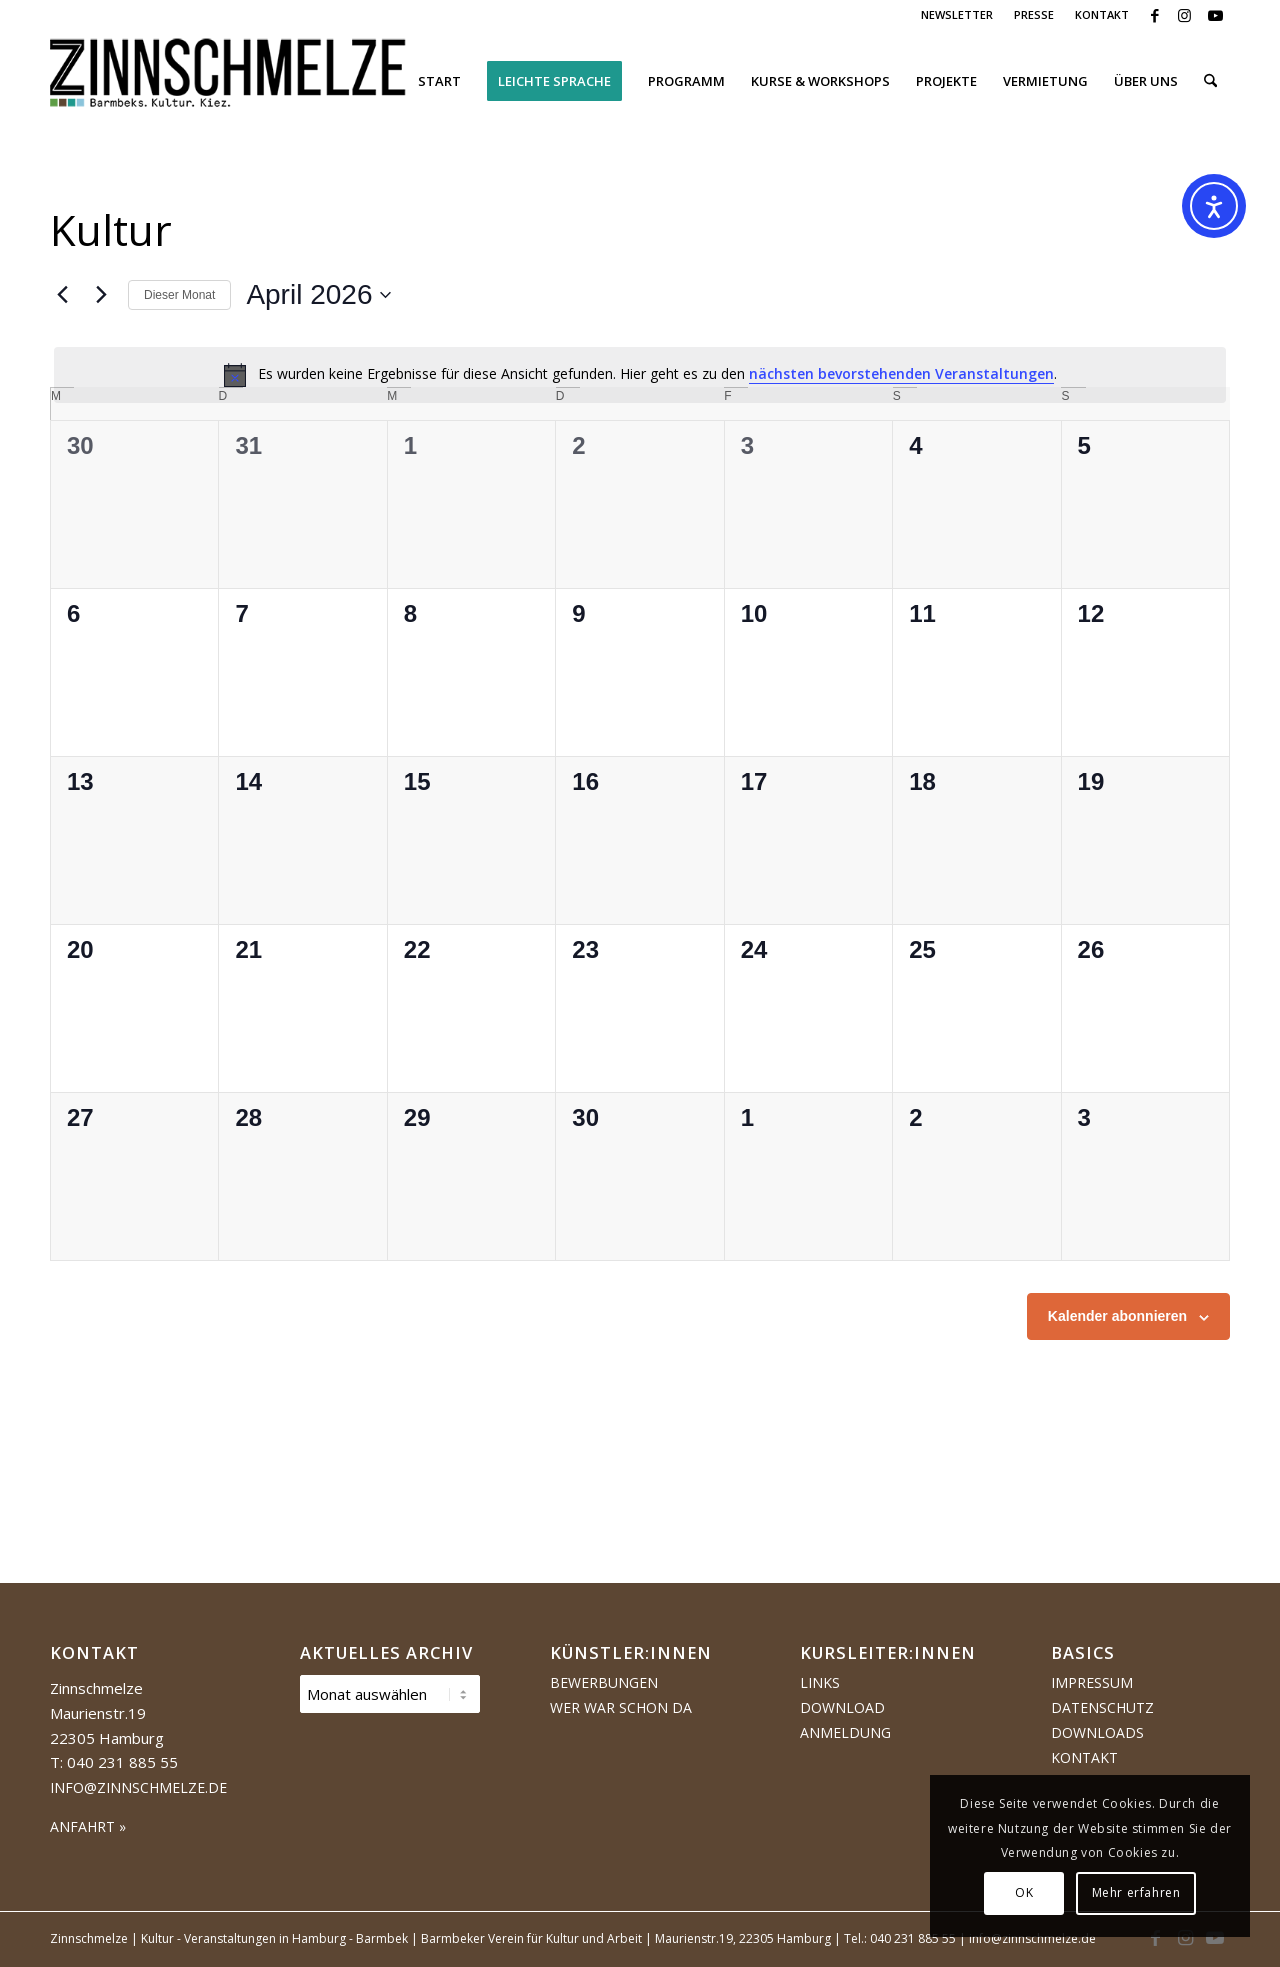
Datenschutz (1102, 1707)
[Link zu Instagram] (1184, 15)
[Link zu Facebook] (1154, 15)
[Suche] (1210, 81)
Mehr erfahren (1136, 1892)
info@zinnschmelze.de (138, 1787)
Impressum (1092, 1682)
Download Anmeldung (845, 1720)
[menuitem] (957, 15)
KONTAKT (1102, 14)
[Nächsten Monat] (101, 295)
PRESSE (1034, 14)
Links (820, 1682)
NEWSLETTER (957, 14)
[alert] (640, 375)
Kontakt (1084, 1757)
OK (1024, 1892)
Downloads (1097, 1732)
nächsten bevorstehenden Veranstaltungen (901, 373)
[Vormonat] (62, 295)
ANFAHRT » (88, 1826)
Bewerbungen (604, 1682)
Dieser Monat (179, 295)
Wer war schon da (621, 1707)
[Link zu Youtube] (1215, 15)
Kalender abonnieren (1117, 1316)
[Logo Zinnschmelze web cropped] (228, 81)
